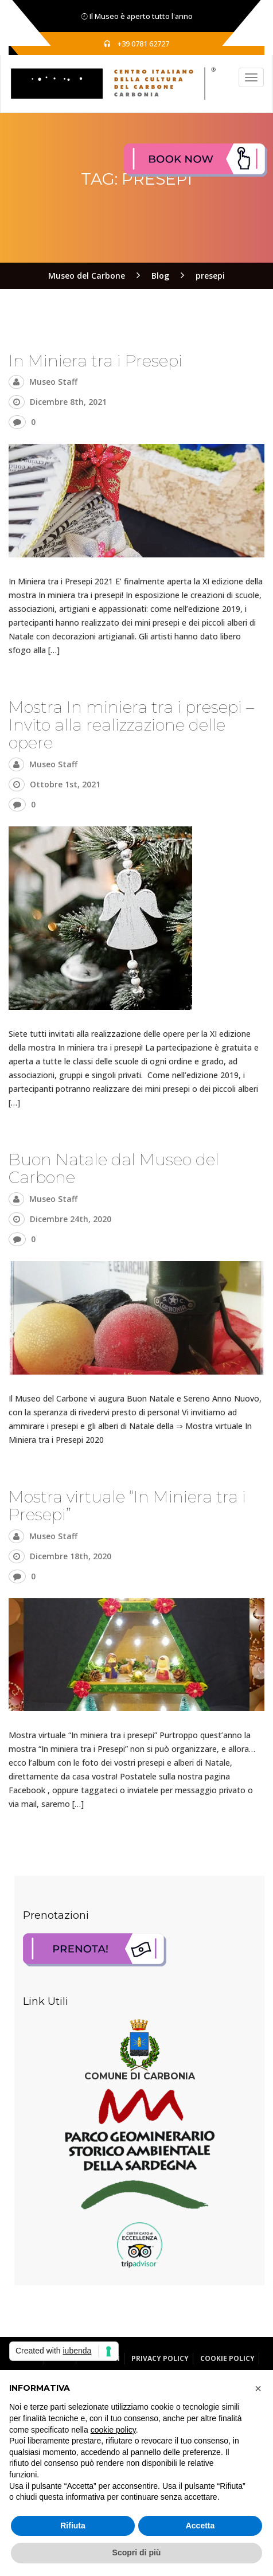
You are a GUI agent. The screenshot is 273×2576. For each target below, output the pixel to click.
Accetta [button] (200, 2525)
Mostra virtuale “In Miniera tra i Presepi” (127, 1505)
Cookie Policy (227, 2358)
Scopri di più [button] (136, 2552)
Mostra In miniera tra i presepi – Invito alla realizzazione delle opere (131, 724)
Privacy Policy (160, 2358)
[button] (258, 2388)
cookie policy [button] (113, 2429)
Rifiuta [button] (72, 2525)
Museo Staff (53, 381)
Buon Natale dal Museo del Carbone (114, 1168)
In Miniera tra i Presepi (95, 360)
